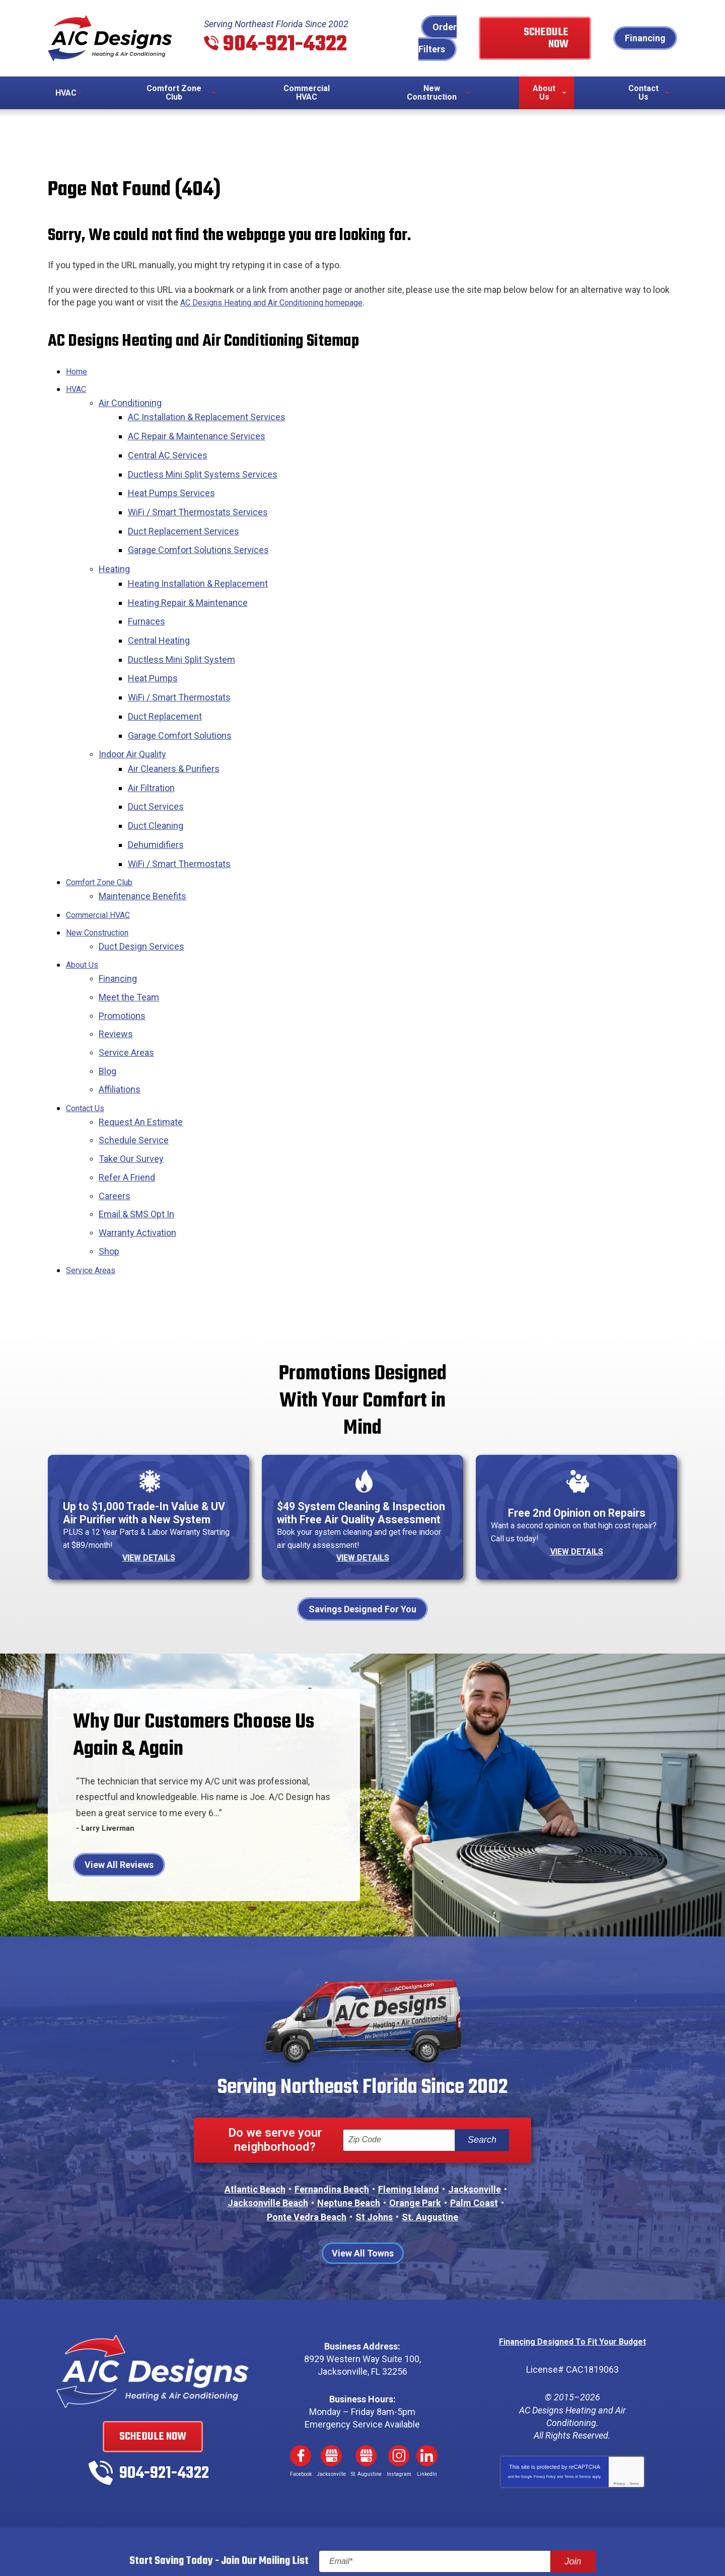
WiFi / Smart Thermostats (182, 666)
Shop (109, 1177)
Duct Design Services (141, 893)
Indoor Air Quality (132, 718)
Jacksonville (474, 2125)
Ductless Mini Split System (185, 632)
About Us (84, 911)
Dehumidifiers (159, 799)
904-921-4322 (285, 45)
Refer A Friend (127, 1108)
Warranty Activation (137, 1159)
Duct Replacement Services (187, 516)
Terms (634, 2418)
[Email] (457, 2496)
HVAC (77, 387)
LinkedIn (427, 2390)
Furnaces (150, 597)
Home (78, 370)
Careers (114, 1125)
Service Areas (126, 992)
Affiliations (119, 1027)
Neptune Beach (348, 2138)
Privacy (619, 2418)
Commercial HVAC (103, 863)
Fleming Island (408, 2125)
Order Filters (438, 38)
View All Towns (363, 2188)
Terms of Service (577, 2411)
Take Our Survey (131, 1091)
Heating (114, 550)
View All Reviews (119, 1801)
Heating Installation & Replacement (201, 563)
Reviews (116, 975)
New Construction (102, 881)
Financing (645, 38)
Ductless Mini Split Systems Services (206, 464)
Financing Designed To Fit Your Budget (572, 2276)
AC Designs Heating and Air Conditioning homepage (283, 302)
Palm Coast (474, 2138)
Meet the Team (129, 940)
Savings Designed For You (362, 1544)
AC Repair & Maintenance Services (200, 430)
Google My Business (331, 2390)
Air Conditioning (130, 400)
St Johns (374, 2152)
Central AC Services (171, 447)
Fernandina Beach (332, 2125)
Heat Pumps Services (175, 482)
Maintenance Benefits (142, 846)
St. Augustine (430, 2152)
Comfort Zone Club (104, 834)
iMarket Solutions (301, 2544)
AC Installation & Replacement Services (210, 413)
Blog (107, 1009)
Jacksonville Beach (268, 2138)
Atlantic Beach (255, 2125)
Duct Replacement (168, 683)
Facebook (300, 2390)
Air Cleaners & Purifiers (177, 731)
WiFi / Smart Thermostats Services (201, 499)
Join (572, 2496)
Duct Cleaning (159, 782)
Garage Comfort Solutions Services (201, 533)
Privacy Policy (545, 2411)
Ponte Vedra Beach (306, 2152)
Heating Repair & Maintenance (191, 580)
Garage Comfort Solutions (183, 700)
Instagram (398, 2390)
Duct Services (159, 765)
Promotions (122, 958)
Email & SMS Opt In (136, 1142)
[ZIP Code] (399, 2076)
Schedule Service (134, 1073)
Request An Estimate (141, 1056)
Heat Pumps (156, 649)
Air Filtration (154, 748)
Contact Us (88, 1044)
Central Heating (162, 614)
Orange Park (415, 2138)
